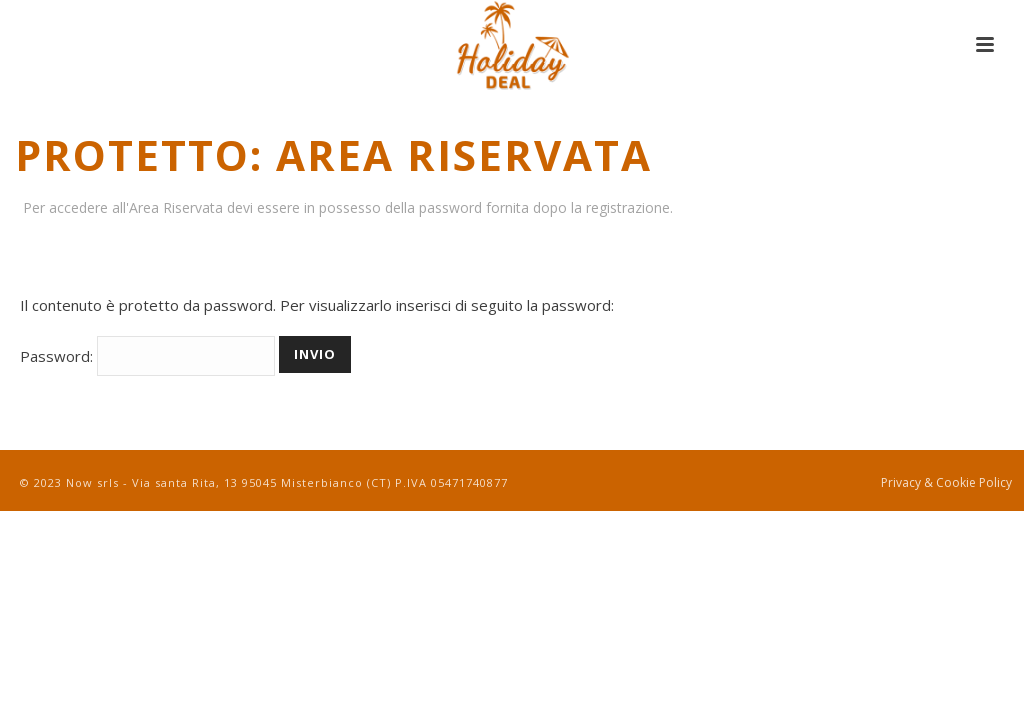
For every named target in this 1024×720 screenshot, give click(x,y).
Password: (147, 356)
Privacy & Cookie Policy (946, 483)
